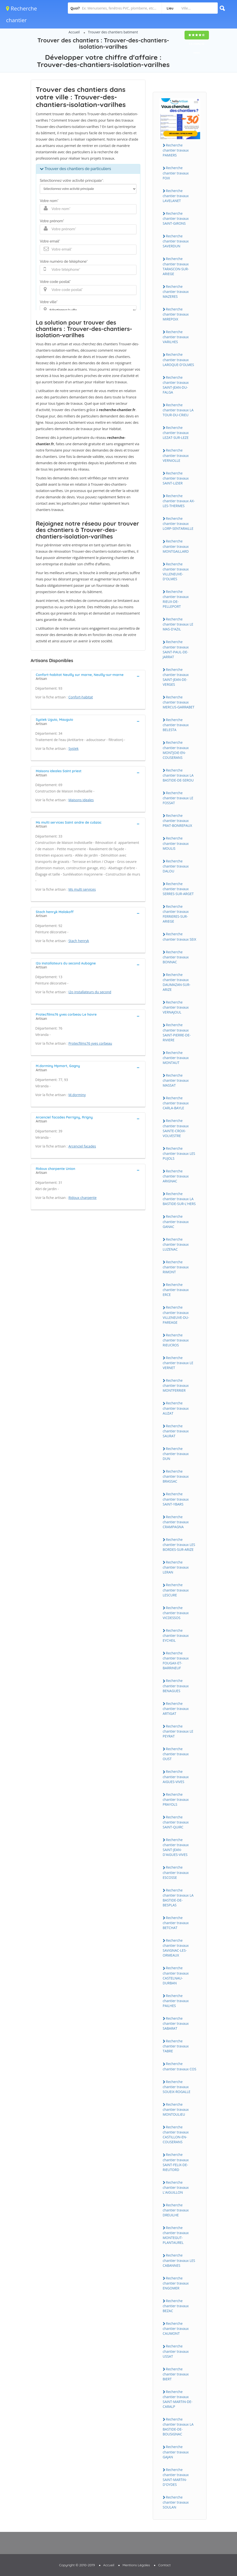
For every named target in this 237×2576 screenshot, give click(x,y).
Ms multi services (82, 889)
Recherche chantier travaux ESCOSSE (176, 1872)
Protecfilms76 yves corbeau (90, 1043)
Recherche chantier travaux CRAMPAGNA (176, 1522)
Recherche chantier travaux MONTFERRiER (176, 1385)
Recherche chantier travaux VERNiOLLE (176, 455)
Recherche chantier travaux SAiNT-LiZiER (176, 478)
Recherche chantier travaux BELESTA (176, 724)
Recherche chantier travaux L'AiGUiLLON (176, 2187)
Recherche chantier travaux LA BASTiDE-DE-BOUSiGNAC (178, 2426)
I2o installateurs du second (89, 992)
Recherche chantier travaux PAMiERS (176, 150)
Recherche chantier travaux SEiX (179, 936)
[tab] (88, 676)
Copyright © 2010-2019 (77, 2565)
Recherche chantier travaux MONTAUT (176, 1057)
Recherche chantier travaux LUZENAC (176, 1244)
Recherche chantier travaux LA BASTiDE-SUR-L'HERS (179, 1198)
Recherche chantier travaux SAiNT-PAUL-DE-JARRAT (176, 649)
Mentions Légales (136, 2565)
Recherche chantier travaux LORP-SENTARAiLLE (178, 523)
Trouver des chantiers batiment (113, 32)
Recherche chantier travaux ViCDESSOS (176, 1612)
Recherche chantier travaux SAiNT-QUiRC (176, 1822)
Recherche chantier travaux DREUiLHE (176, 2210)
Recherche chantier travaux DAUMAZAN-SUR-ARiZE (177, 982)
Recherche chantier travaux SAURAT (176, 1431)
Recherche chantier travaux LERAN (176, 1567)
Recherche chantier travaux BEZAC (176, 2305)
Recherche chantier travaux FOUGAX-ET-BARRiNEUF (176, 1660)
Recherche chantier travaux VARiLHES (176, 336)
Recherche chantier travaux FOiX (176, 172)
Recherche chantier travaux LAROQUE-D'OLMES (178, 359)
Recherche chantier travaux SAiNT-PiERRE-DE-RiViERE (177, 1032)
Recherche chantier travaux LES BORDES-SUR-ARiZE (179, 1544)
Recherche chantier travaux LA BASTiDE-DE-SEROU (178, 775)
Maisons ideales (81, 800)
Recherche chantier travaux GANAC (176, 1221)
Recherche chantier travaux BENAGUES (176, 1685)
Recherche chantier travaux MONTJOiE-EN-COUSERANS (176, 750)
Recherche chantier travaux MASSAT (176, 1080)
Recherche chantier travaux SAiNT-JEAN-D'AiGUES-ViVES (176, 1847)
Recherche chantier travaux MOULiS (176, 843)
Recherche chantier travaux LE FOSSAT (178, 798)
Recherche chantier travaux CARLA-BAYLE (176, 1103)
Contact (164, 2565)
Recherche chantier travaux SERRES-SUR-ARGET (178, 888)
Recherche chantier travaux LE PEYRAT (178, 1731)
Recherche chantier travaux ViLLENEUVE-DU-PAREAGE (176, 1314)
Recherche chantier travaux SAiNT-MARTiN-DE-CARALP (178, 2399)
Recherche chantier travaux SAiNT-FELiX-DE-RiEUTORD (176, 2162)
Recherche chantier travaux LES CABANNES (179, 2260)
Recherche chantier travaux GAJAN (176, 2451)
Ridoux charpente (82, 1197)
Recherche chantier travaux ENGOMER (176, 2283)
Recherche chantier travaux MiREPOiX (176, 314)
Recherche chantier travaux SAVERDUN (176, 241)
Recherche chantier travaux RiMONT (176, 1267)
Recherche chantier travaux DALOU (176, 866)
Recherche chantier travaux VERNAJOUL (176, 1007)
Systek (73, 748)
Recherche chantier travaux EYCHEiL (176, 1635)
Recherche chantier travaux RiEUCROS (176, 1340)
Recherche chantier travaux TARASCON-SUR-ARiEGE (176, 266)
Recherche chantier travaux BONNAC (176, 957)
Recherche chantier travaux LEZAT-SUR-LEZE (176, 432)
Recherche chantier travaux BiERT (176, 2374)
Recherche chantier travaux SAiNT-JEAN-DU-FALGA (176, 385)
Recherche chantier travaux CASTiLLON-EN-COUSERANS (176, 2134)
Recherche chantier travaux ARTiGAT (176, 1708)
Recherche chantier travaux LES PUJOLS (179, 1153)
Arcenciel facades (82, 1146)
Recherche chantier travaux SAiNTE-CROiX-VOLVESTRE (176, 1128)
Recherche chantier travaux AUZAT (176, 1408)
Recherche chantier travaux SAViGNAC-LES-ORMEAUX (176, 1948)
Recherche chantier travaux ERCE (176, 1289)
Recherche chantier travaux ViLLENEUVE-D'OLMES (176, 571)
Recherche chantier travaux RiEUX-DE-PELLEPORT (176, 599)
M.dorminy (77, 1094)
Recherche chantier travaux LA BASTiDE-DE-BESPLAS (178, 1897)
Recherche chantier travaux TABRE (176, 2046)
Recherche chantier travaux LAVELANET (176, 195)
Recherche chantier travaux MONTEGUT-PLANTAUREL (176, 2235)
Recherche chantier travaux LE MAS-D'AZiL (178, 624)
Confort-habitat (80, 697)
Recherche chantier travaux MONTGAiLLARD (176, 546)
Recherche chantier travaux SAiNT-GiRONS (176, 218)
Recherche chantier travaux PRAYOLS (176, 1799)
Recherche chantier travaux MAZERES (176, 291)
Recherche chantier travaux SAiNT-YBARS (176, 1499)
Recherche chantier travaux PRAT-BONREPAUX (177, 820)
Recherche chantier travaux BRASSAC (176, 1476)
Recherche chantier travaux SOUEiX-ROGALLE (177, 2086)
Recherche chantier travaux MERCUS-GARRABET (179, 702)
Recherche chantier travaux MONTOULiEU (176, 2109)
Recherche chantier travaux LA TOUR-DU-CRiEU (178, 410)
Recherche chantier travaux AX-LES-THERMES (179, 500)
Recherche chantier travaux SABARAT (176, 2023)
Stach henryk (78, 940)
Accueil (74, 32)
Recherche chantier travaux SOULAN (176, 2502)
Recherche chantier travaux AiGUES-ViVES (176, 1776)
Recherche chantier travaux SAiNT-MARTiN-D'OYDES (176, 2477)
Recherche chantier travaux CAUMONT (176, 2328)
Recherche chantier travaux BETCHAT (176, 1922)
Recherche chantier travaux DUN (176, 1453)
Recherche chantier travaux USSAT (176, 2351)
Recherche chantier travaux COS (179, 2066)
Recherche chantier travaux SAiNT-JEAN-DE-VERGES (176, 677)
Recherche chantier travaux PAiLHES (176, 2000)
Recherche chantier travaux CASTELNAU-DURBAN (176, 1975)
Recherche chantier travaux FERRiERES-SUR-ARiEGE (176, 914)
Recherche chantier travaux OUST (176, 1753)
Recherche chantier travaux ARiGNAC (176, 1176)
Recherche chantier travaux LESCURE (176, 1589)
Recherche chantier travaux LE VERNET (178, 1362)
